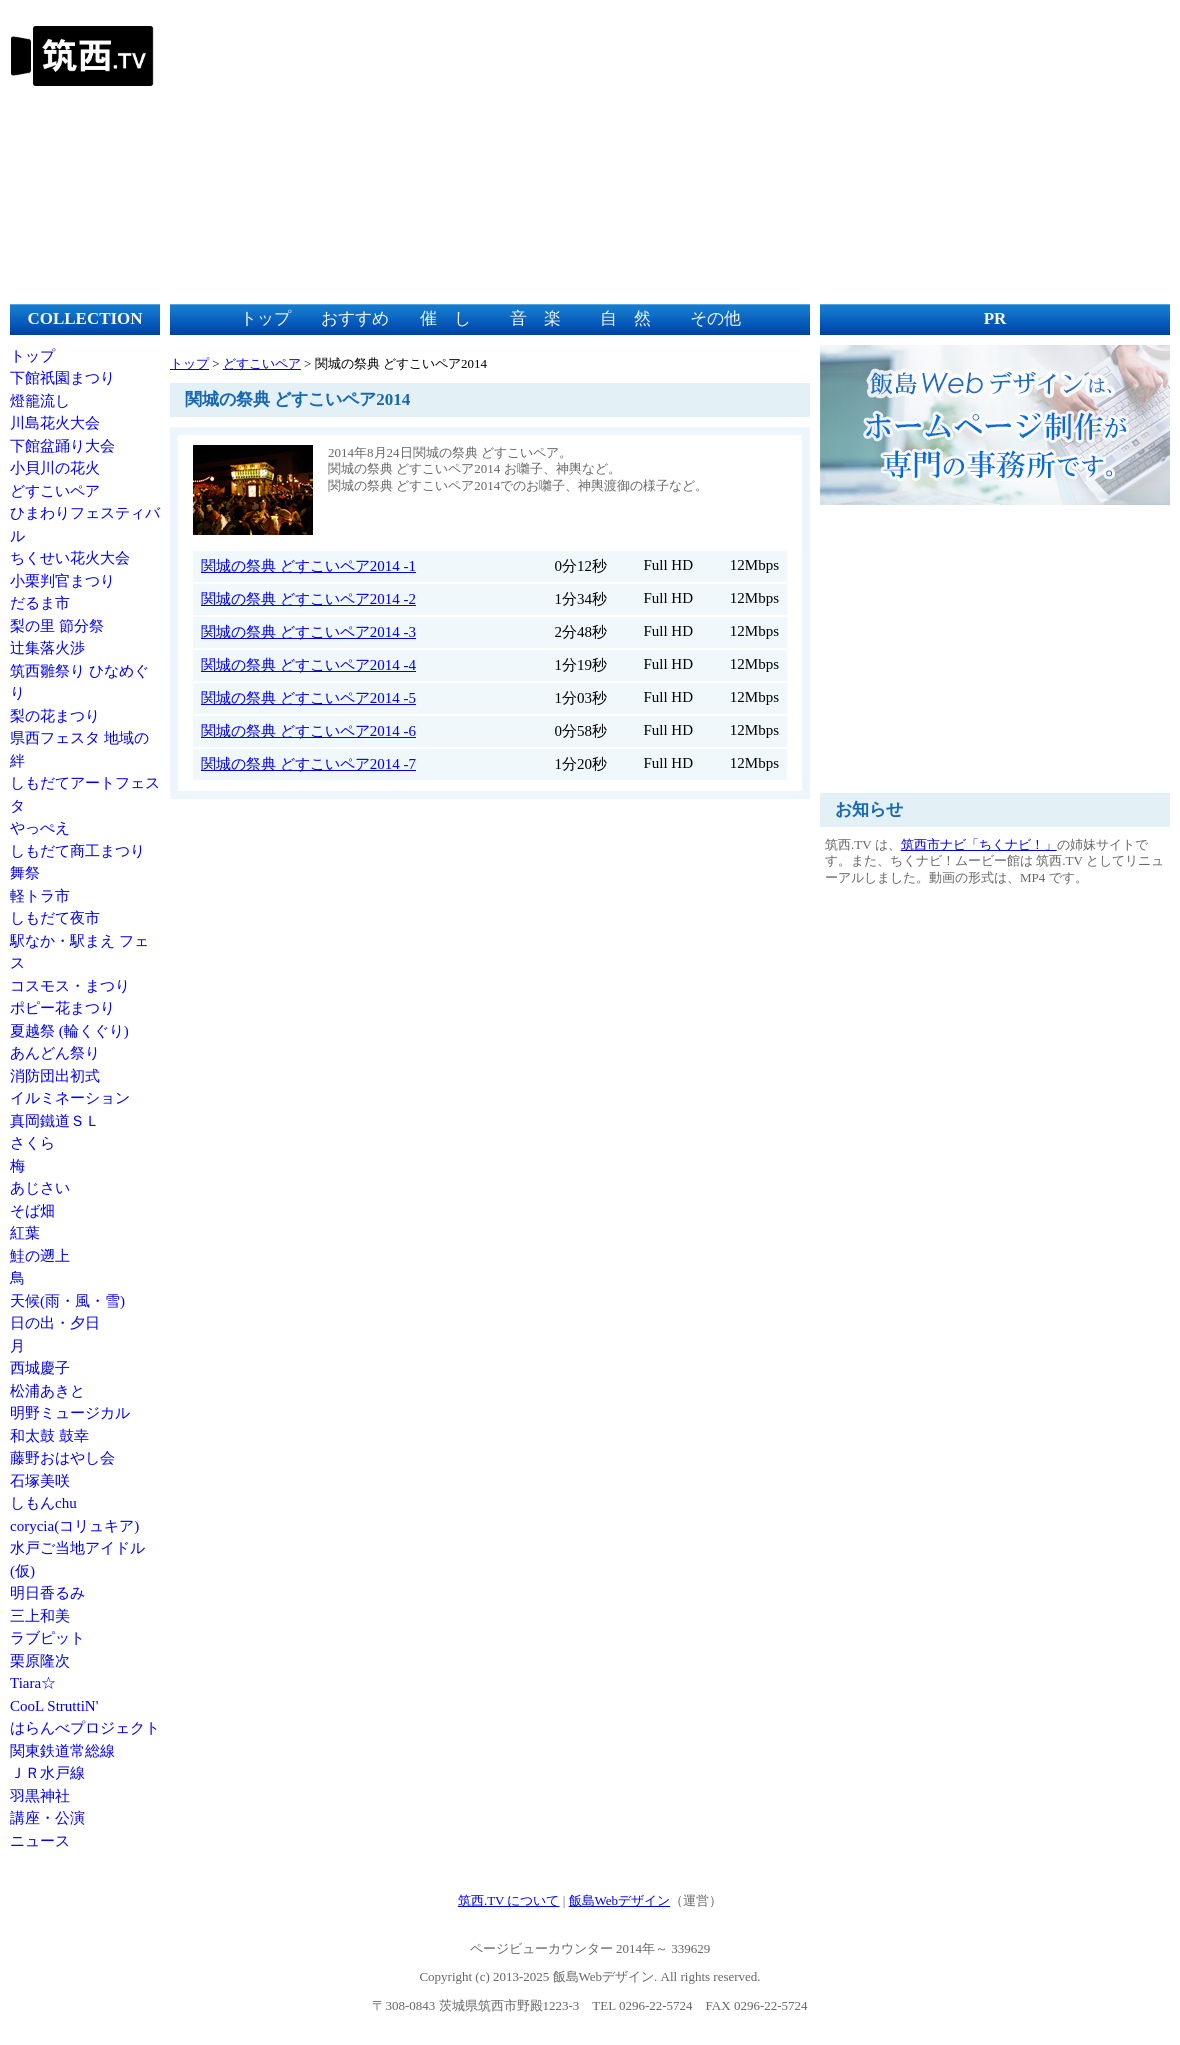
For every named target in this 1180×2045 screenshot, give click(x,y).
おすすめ (355, 318)
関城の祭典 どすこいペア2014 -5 (308, 698)
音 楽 (535, 318)
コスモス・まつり (70, 986)
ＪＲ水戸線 (47, 1773)
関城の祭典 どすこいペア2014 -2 (308, 599)
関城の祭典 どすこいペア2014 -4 (308, 665)
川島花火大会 (55, 423)
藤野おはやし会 (62, 1458)
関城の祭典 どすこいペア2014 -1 (308, 566)
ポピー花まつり (62, 1008)
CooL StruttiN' (54, 1706)
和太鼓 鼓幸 (49, 1436)
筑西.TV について (509, 1900)
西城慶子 (40, 1368)
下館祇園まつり (62, 378)
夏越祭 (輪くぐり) (69, 1031)
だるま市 (40, 603)
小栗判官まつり (62, 581)
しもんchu (43, 1503)
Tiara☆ (33, 1683)
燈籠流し (40, 401)
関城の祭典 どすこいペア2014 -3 (308, 632)
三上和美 (40, 1616)
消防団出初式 (55, 1076)
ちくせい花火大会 (70, 558)
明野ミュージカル (70, 1413)
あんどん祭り (55, 1053)
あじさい (40, 1188)
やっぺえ (40, 828)
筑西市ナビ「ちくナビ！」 (979, 844)
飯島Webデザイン (620, 1900)
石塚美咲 (40, 1481)
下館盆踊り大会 (62, 446)
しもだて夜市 (55, 918)
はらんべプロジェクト (85, 1728)
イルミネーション (70, 1098)
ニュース (40, 1841)
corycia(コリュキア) (74, 1526)
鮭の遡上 (40, 1256)
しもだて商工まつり (77, 851)
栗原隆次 (40, 1661)
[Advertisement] (805, 150)
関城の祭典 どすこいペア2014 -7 (308, 764)
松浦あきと (47, 1391)
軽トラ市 (40, 896)
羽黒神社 (40, 1796)
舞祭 (25, 873)
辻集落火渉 (47, 648)
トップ (32, 356)
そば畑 (32, 1211)
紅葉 (25, 1233)
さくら (32, 1143)
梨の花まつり (55, 716)
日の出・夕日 (55, 1323)
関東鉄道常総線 (62, 1751)
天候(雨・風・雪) (67, 1301)
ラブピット (47, 1638)
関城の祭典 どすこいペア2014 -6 (308, 731)
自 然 (625, 318)
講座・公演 (47, 1818)
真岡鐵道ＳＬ (55, 1121)
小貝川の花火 (55, 468)
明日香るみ (47, 1593)
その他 (715, 318)
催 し (445, 318)
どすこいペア (55, 491)
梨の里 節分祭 (57, 626)
